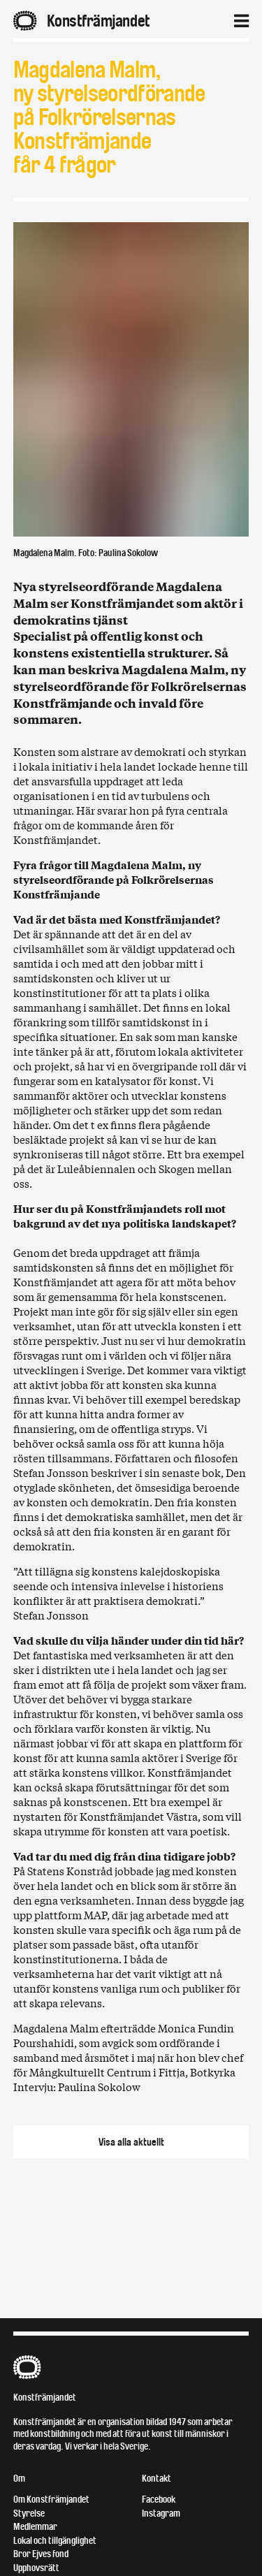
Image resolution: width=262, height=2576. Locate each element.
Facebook (158, 2499)
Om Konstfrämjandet (51, 2499)
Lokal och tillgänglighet (54, 2541)
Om (19, 2478)
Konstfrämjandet (44, 2397)
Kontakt (156, 2478)
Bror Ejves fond (40, 2554)
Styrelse (29, 2513)
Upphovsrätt (36, 2568)
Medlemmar (35, 2527)
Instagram (161, 2513)
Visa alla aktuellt (131, 2142)
